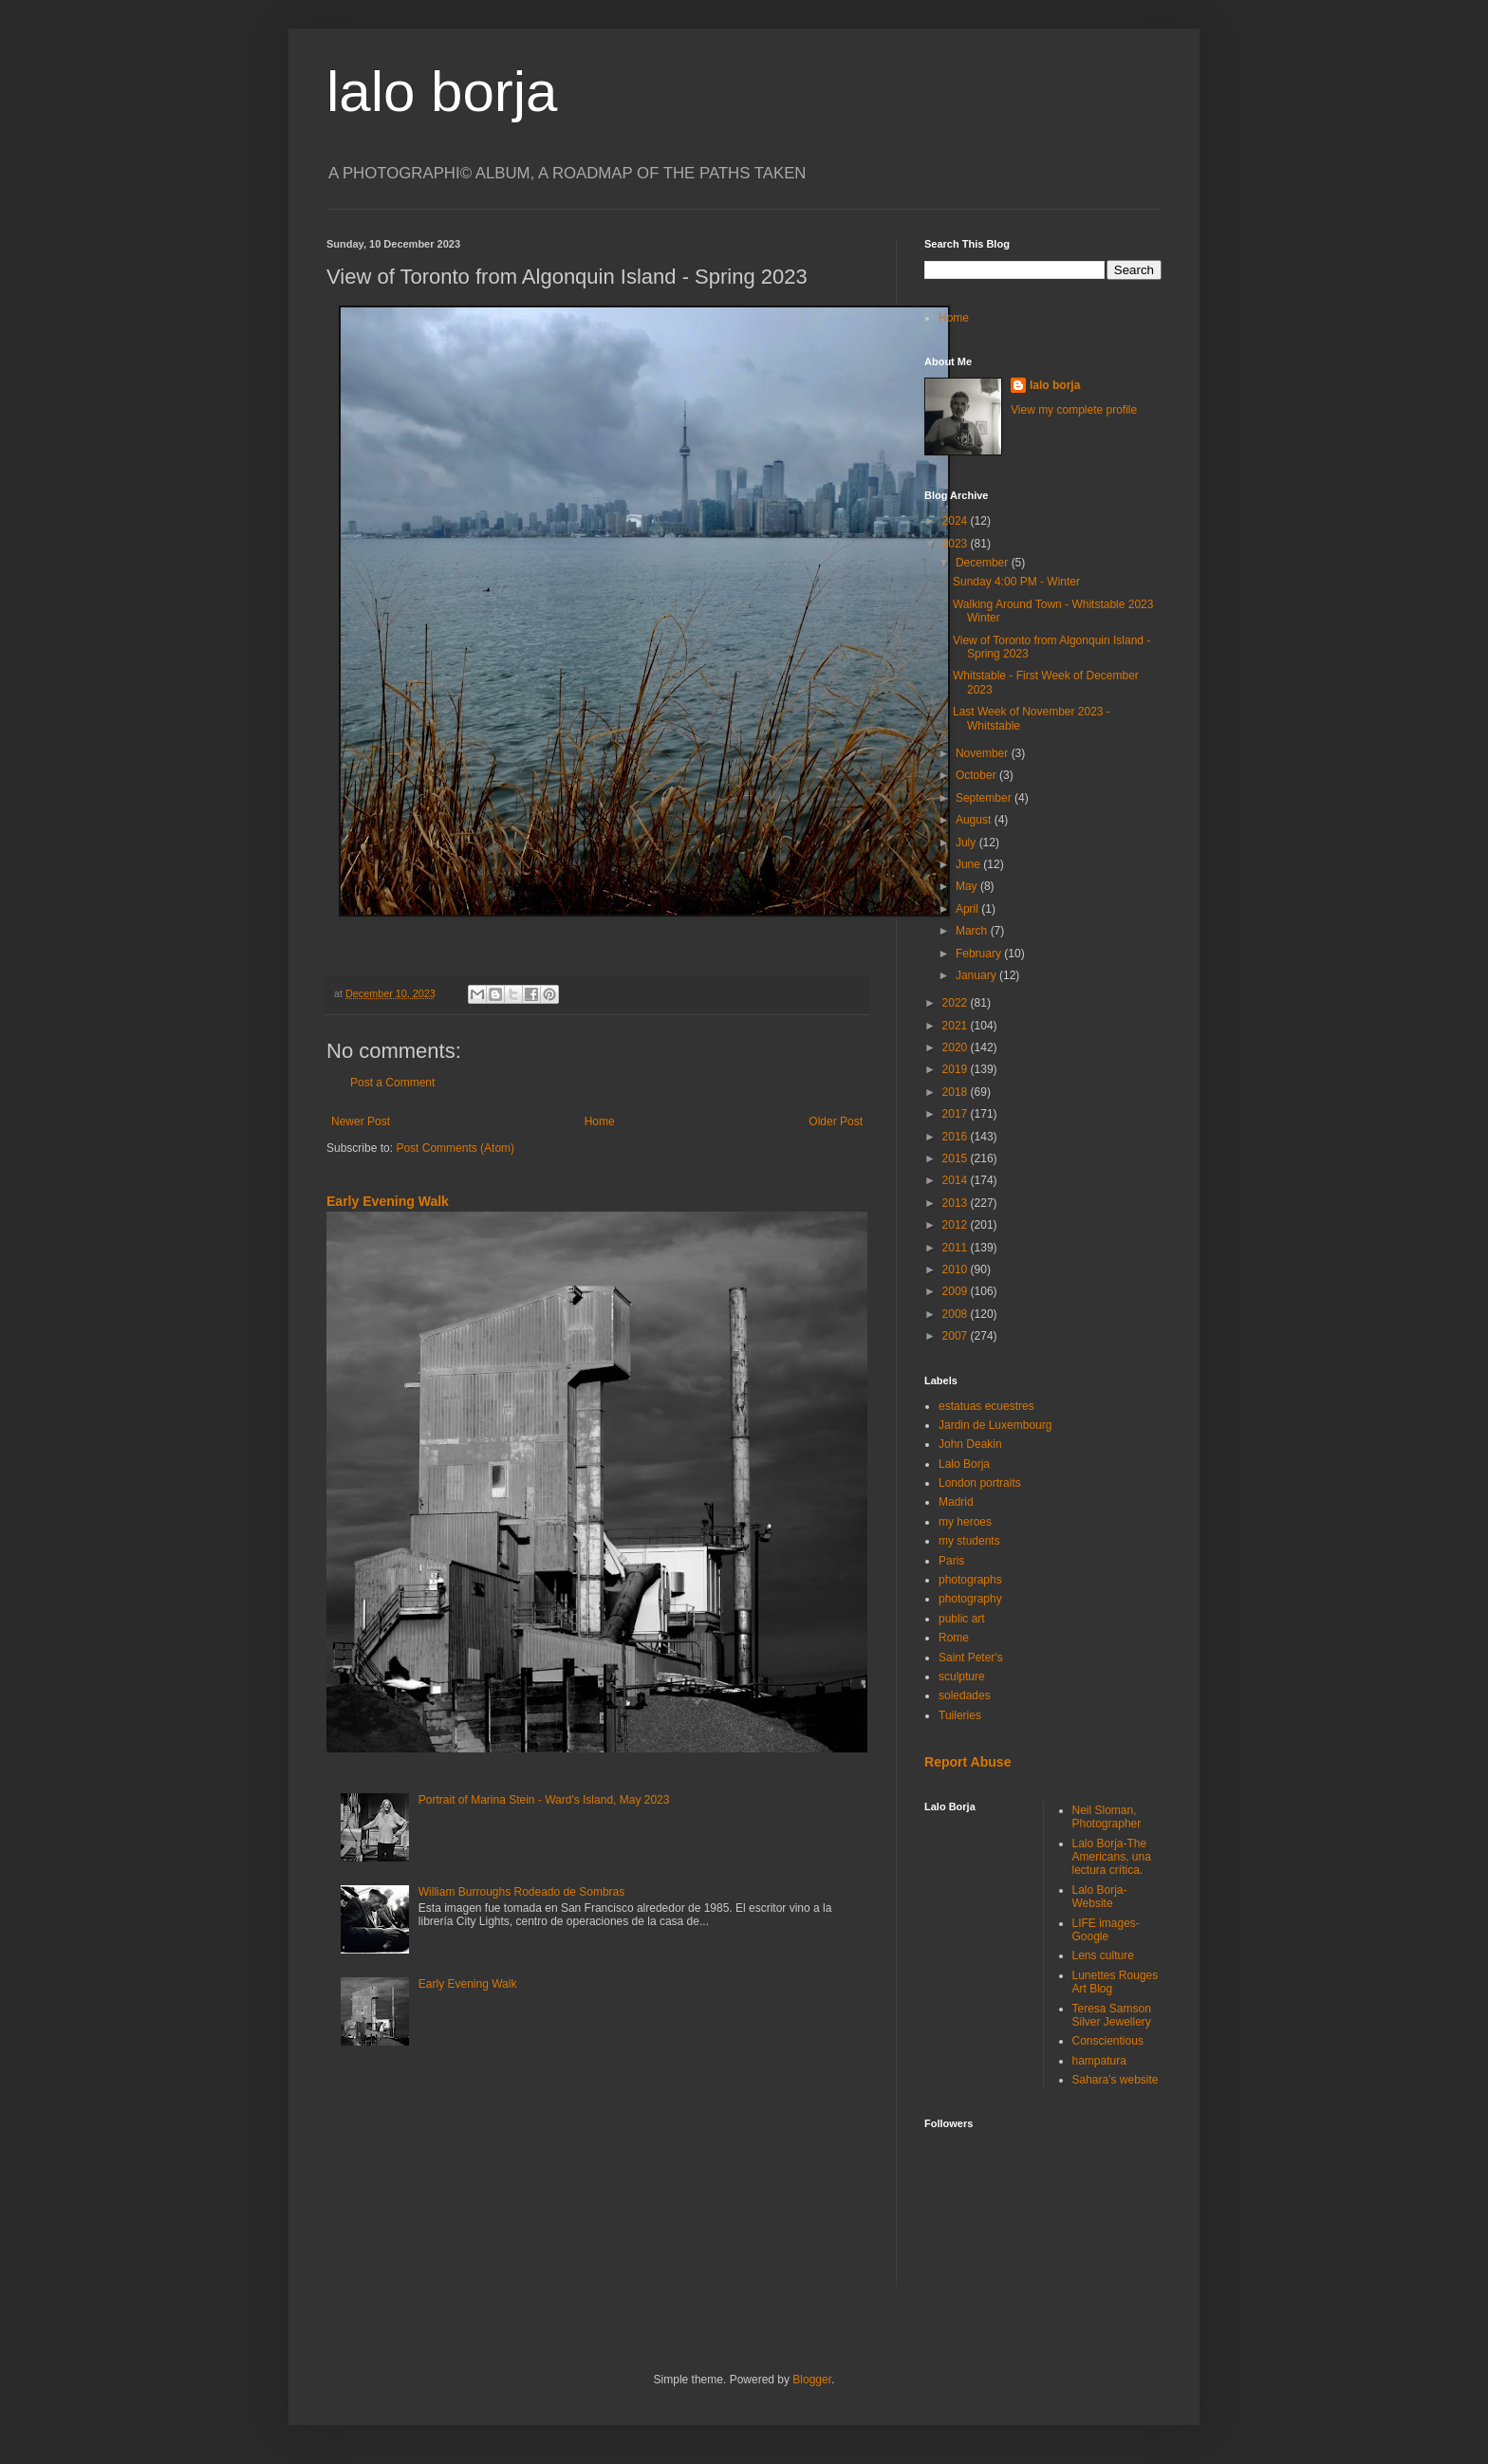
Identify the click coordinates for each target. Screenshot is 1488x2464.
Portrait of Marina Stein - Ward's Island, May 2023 (544, 1799)
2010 (956, 1269)
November (984, 753)
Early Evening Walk (387, 1201)
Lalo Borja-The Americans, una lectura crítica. (1111, 1857)
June (969, 864)
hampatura (1099, 2060)
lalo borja (442, 91)
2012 (956, 1225)
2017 (956, 1114)
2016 (956, 1136)
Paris (951, 1560)
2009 (956, 1291)
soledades (965, 1695)
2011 (956, 1247)
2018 (956, 1092)
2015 (956, 1158)
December (984, 562)
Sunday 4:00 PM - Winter (1016, 581)
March (973, 930)
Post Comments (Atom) (455, 1148)
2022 (956, 1003)
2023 (956, 543)
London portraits (980, 1483)
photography (970, 1598)
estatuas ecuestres (986, 1406)
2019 (956, 1069)
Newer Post (360, 1121)
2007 (956, 1336)
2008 (956, 1314)
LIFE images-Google (1106, 1930)
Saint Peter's (971, 1657)
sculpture (962, 1676)
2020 (956, 1047)
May (968, 886)
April (968, 909)
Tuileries (960, 1715)
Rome (954, 1637)
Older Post (836, 1121)
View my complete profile (1074, 410)
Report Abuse (967, 1761)
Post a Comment (392, 1082)
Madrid (956, 1502)
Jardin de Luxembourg (995, 1425)
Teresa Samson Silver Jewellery (1111, 2015)
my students (969, 1540)
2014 (956, 1180)
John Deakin (970, 1444)
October (977, 775)
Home (600, 1121)
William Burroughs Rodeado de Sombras (521, 1892)
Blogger (811, 2379)
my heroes (965, 1521)
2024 (956, 521)
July (967, 842)
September (985, 798)
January (977, 975)
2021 (956, 1025)
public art (962, 1618)
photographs (970, 1579)
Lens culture (1103, 1955)
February (980, 953)
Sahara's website (1115, 2079)
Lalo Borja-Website (1099, 1896)
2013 (956, 1203)
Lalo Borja (964, 1464)
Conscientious (1108, 2040)
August (975, 819)
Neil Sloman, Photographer (1107, 1817)
